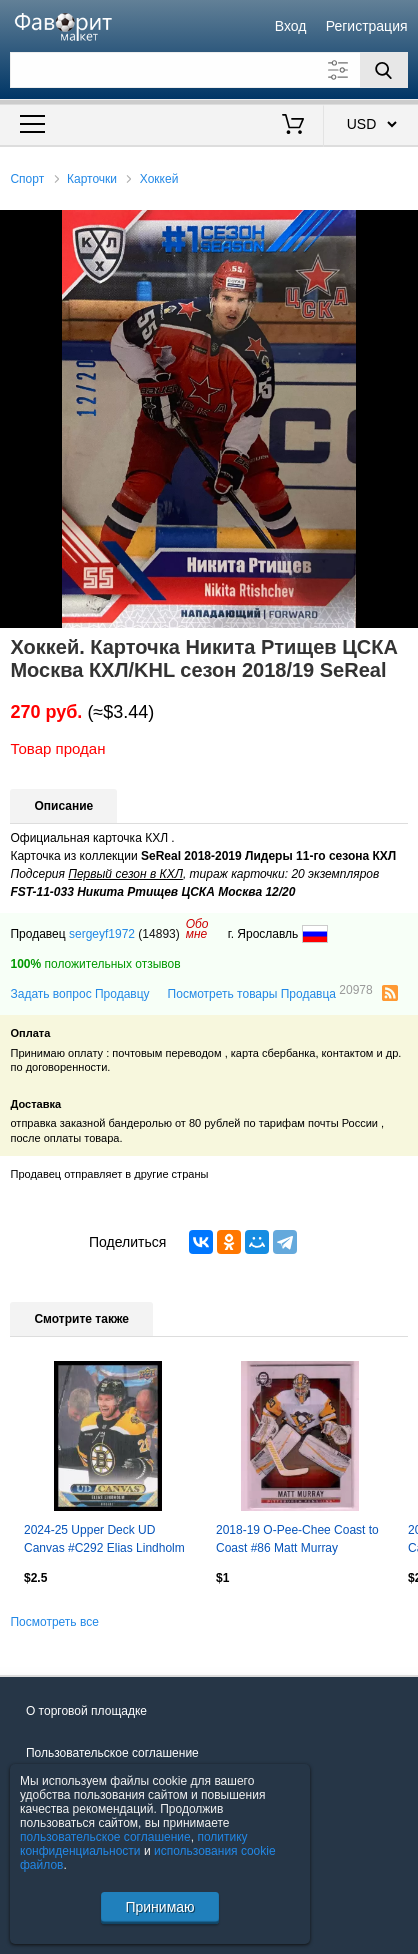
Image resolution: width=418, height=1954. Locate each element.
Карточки (92, 179)
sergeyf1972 (102, 934)
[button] (400, 228)
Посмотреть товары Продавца (270, 993)
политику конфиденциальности (134, 1844)
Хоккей (159, 179)
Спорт (27, 179)
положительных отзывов (95, 964)
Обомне (197, 929)
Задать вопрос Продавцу (79, 994)
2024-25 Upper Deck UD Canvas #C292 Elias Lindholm (104, 1539)
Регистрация (367, 26)
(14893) (158, 934)
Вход (291, 26)
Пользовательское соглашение (112, 1753)
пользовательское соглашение (105, 1837)
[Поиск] (384, 70)
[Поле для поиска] (208, 70)
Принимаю (159, 1907)
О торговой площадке (86, 1711)
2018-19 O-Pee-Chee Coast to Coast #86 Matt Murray (297, 1539)
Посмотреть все (54, 1622)
